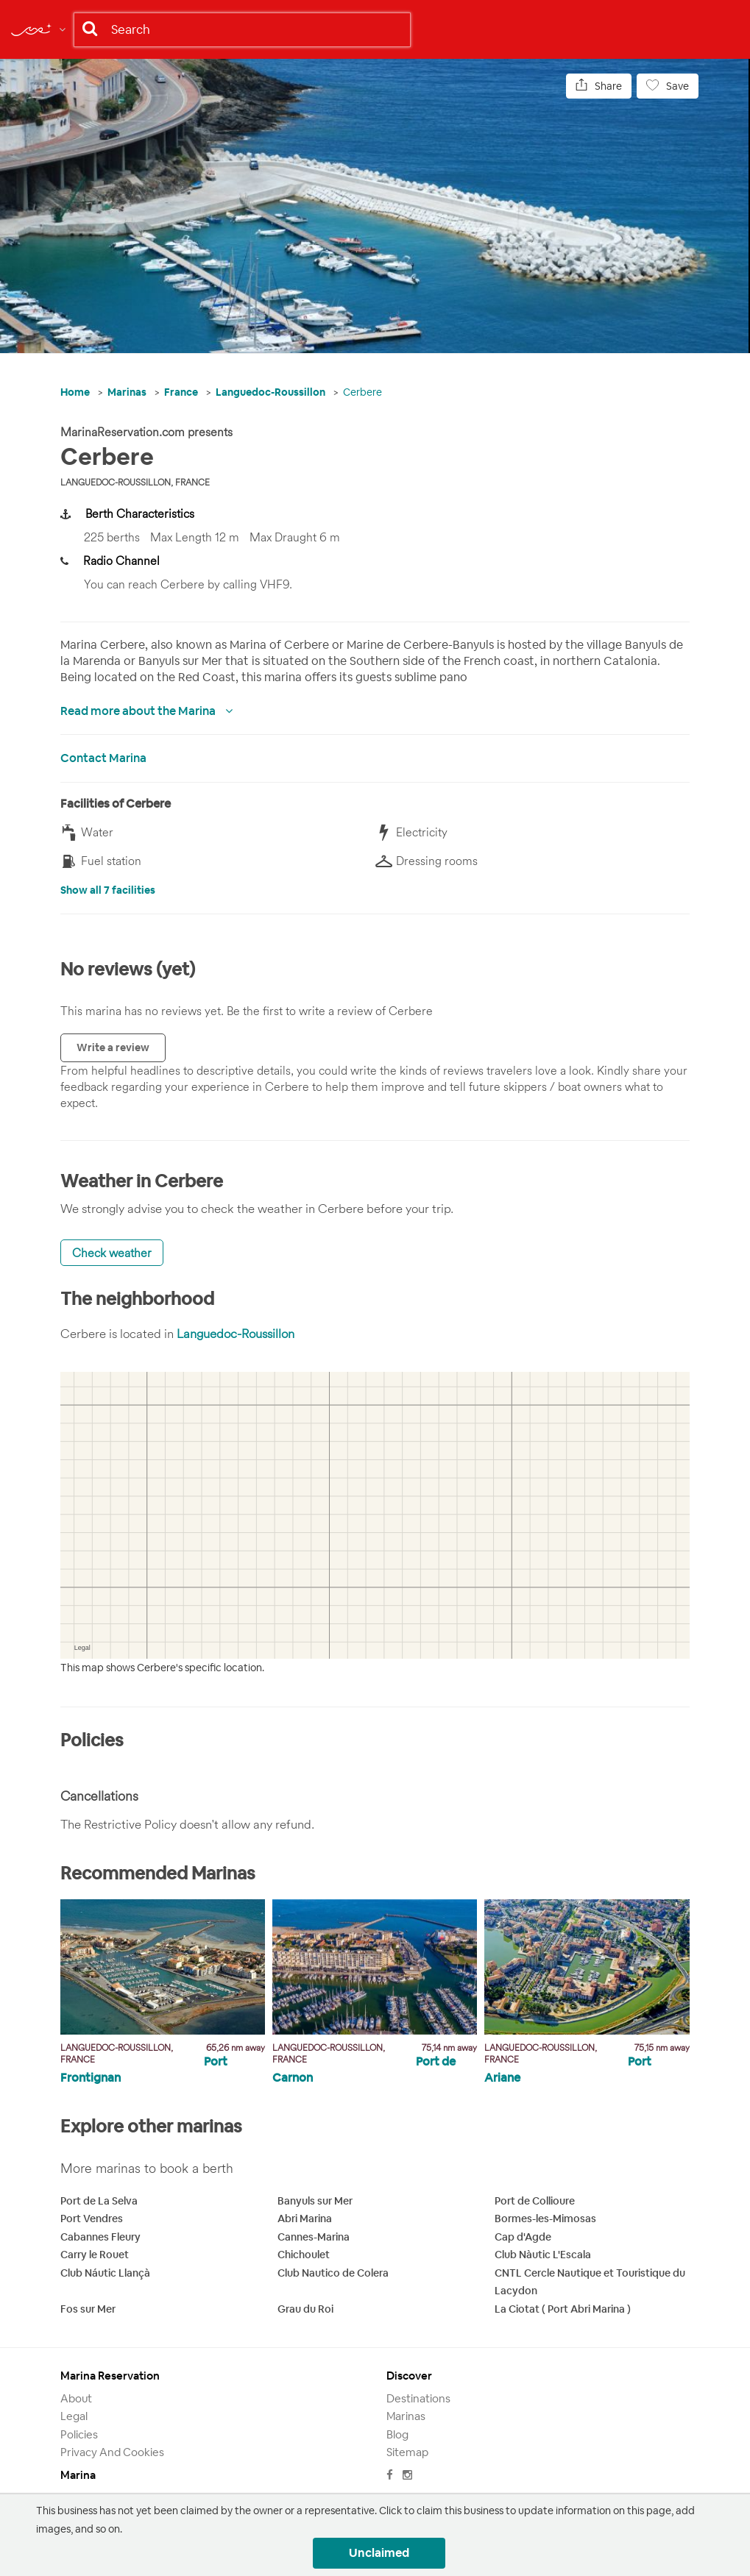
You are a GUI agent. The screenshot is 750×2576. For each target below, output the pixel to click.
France (181, 392)
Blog (397, 2434)
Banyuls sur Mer (315, 2200)
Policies (79, 2434)
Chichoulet (303, 2254)
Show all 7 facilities (107, 890)
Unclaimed (379, 2553)
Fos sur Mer (88, 2309)
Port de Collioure (535, 2200)
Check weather (112, 1252)
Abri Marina (304, 2218)
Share (599, 86)
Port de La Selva (99, 2200)
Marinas (126, 392)
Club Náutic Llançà (105, 2273)
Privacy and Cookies (112, 2452)
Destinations (418, 2398)
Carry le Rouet (94, 2254)
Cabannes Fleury (100, 2237)
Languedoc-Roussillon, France (135, 482)
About (76, 2398)
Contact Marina (103, 758)
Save (667, 86)
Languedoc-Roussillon (270, 392)
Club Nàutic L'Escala (543, 2254)
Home (75, 392)
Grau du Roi (305, 2309)
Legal (74, 2416)
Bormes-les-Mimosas (545, 2218)
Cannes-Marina (313, 2237)
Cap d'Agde (523, 2237)
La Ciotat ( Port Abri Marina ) (563, 2309)
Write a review (113, 1047)
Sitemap (407, 2452)
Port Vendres (91, 2218)
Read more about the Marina (139, 711)
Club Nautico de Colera (333, 2273)
